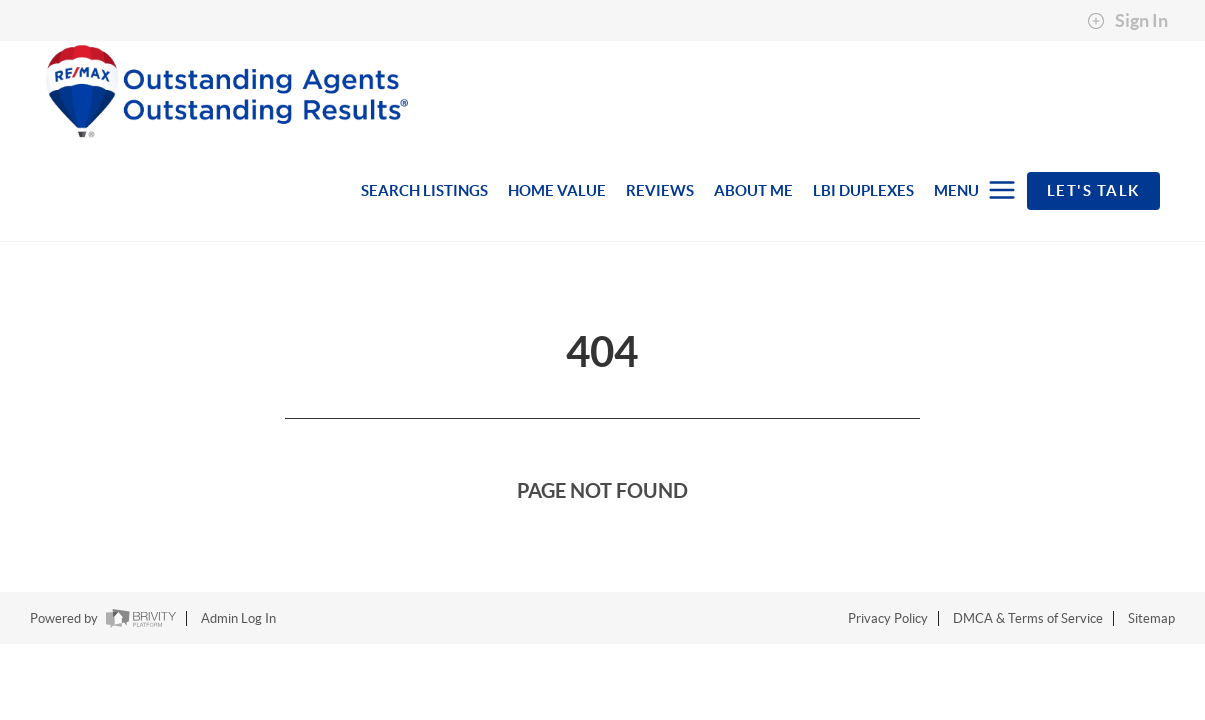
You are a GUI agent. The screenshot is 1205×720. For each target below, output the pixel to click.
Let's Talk (1093, 190)
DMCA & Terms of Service (1028, 618)
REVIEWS (660, 190)
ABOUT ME (753, 190)
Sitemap (1151, 618)
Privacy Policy (888, 618)
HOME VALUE (557, 190)
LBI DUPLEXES (863, 190)
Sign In (1127, 21)
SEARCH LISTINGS (424, 190)
